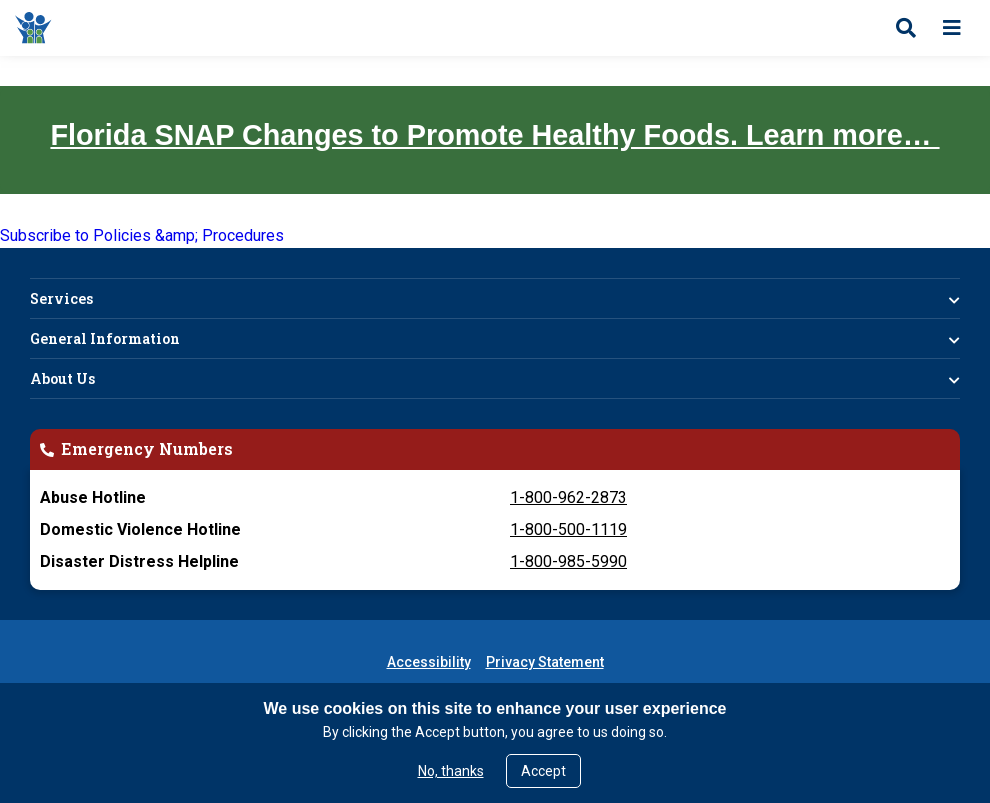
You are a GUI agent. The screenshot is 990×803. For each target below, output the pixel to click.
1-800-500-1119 (568, 529)
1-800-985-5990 (568, 561)
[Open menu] (952, 28)
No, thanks (451, 771)
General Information (105, 338)
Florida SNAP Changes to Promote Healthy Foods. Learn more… (494, 135)
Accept (543, 771)
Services (61, 298)
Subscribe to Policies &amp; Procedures (142, 235)
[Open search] (906, 28)
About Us (62, 378)
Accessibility (429, 662)
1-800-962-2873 (568, 497)
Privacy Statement (545, 662)
